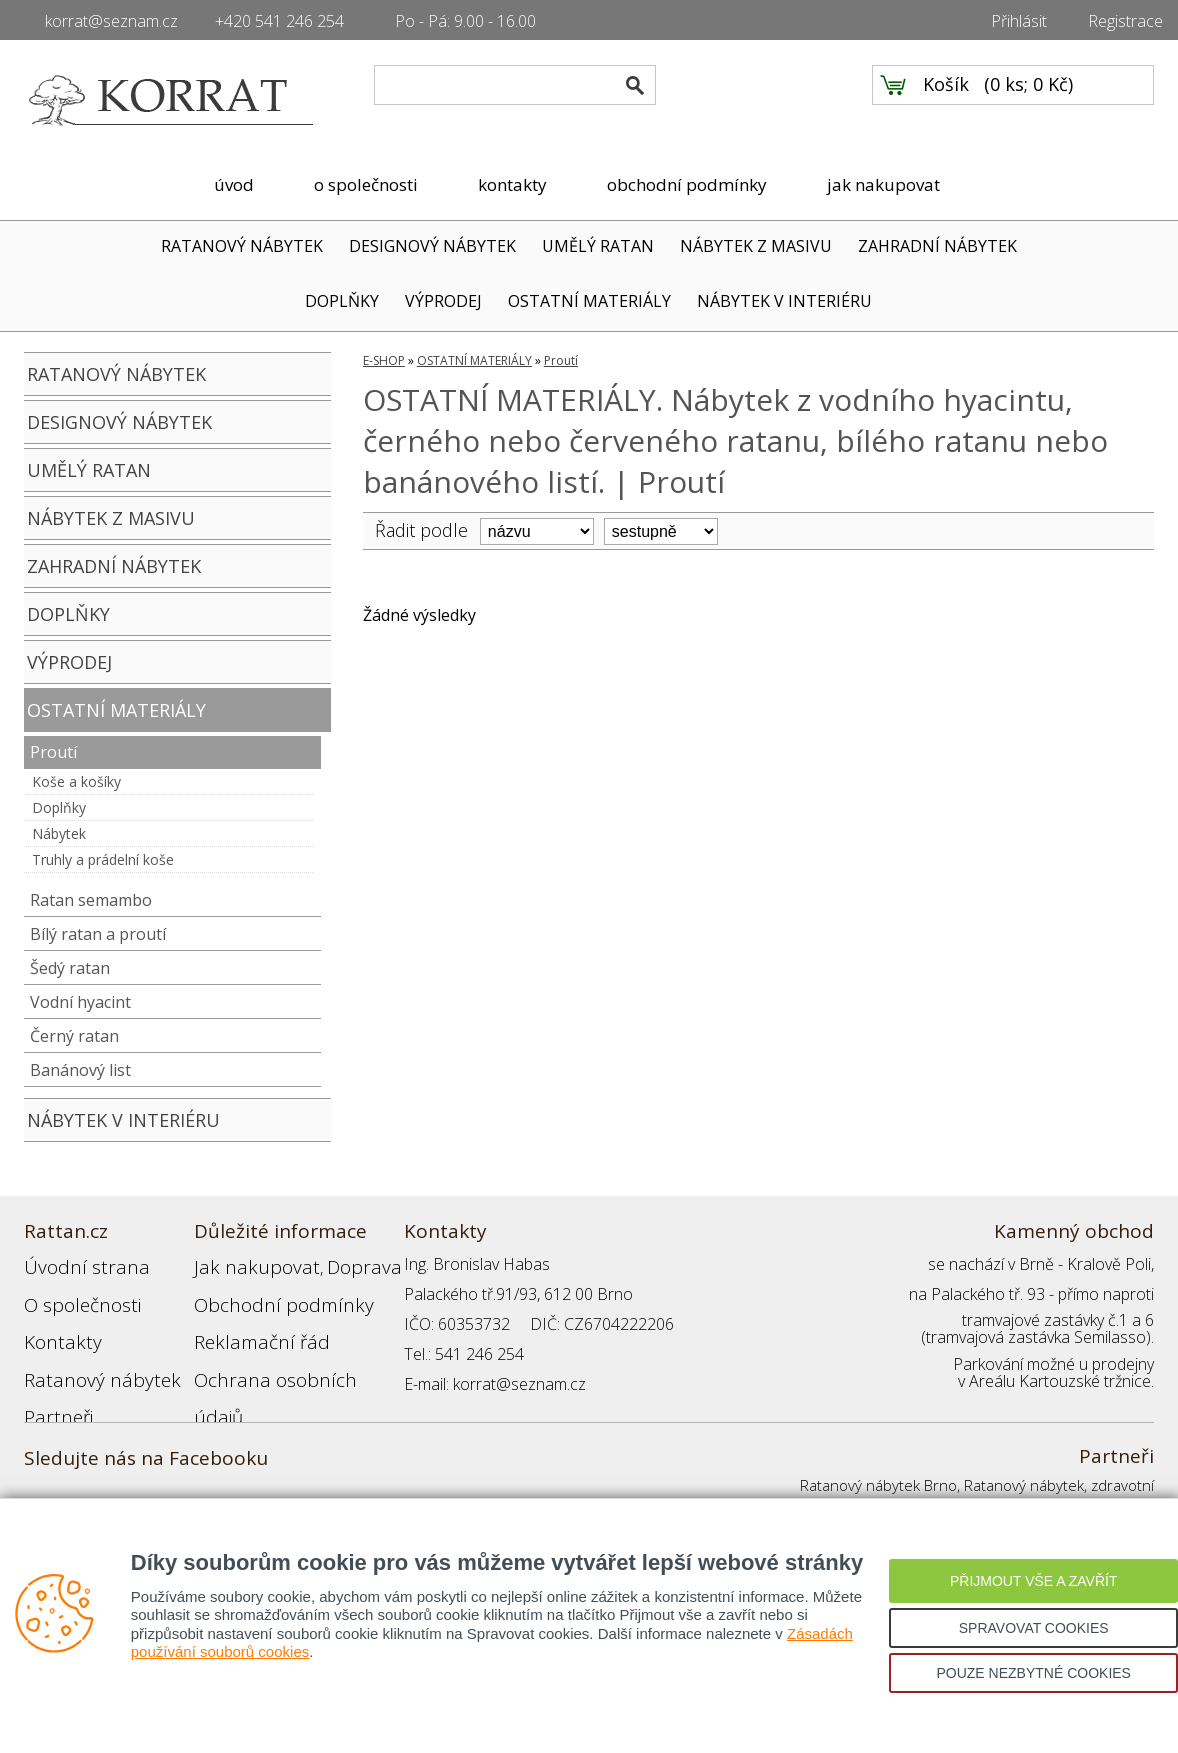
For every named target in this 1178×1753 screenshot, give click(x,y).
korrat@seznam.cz (111, 21)
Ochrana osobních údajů (281, 1354)
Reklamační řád (248, 1324)
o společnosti (366, 184)
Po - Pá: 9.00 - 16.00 (465, 21)
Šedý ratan (70, 968)
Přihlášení (228, 1384)
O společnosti (73, 1294)
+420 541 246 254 (279, 21)
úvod (234, 184)
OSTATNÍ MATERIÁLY (589, 301)
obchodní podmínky (687, 184)
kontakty (512, 184)
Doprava (330, 1264)
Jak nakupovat (243, 1264)
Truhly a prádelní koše (103, 859)
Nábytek (59, 833)
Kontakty (55, 1324)
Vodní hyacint (80, 1002)
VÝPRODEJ (443, 301)
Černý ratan (74, 1036)
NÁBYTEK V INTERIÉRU (784, 301)
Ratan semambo (91, 900)
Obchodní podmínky (264, 1294)
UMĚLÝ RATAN (598, 246)
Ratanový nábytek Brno (878, 1485)
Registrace (1125, 21)
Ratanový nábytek (86, 1354)
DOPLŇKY (342, 301)
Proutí (53, 752)
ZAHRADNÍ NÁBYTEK (937, 246)
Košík (946, 101)
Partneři (52, 1384)
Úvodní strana (73, 1264)
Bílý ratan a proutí (98, 934)
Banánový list (80, 1070)
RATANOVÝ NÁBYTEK (242, 246)
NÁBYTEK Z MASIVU (756, 246)
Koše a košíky (76, 781)
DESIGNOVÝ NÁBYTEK (432, 246)
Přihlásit (1019, 21)
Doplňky (59, 807)
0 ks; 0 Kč (1029, 101)
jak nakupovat (883, 184)
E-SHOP (384, 360)
